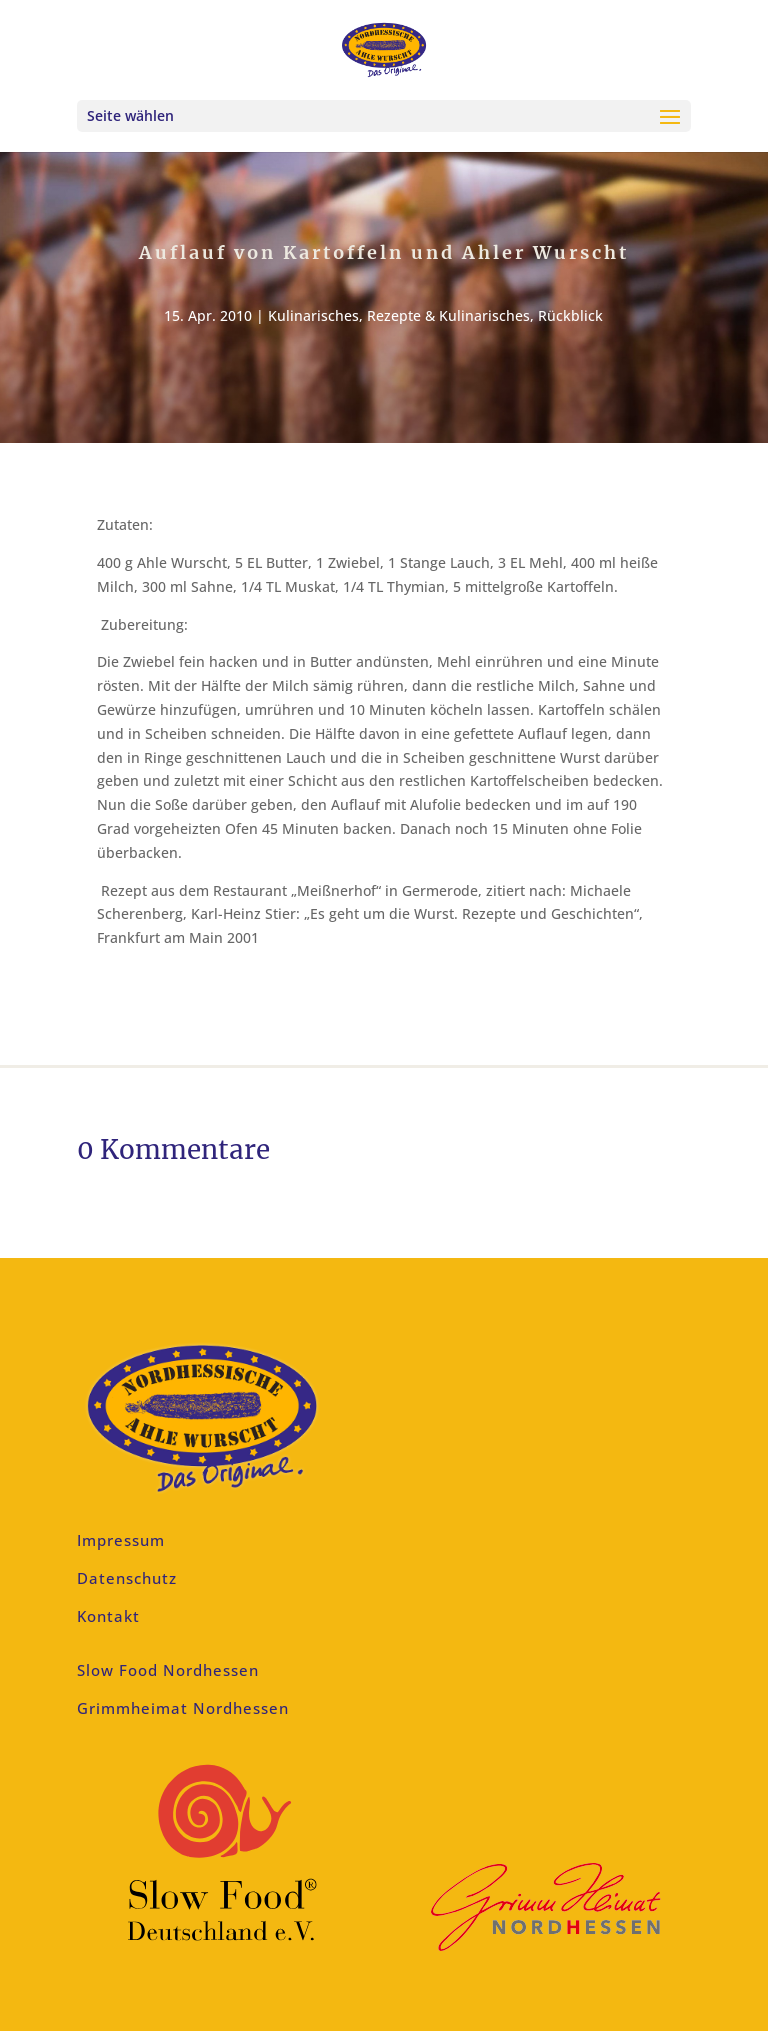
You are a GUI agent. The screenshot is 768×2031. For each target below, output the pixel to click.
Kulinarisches (313, 315)
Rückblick (570, 315)
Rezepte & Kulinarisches (448, 315)
